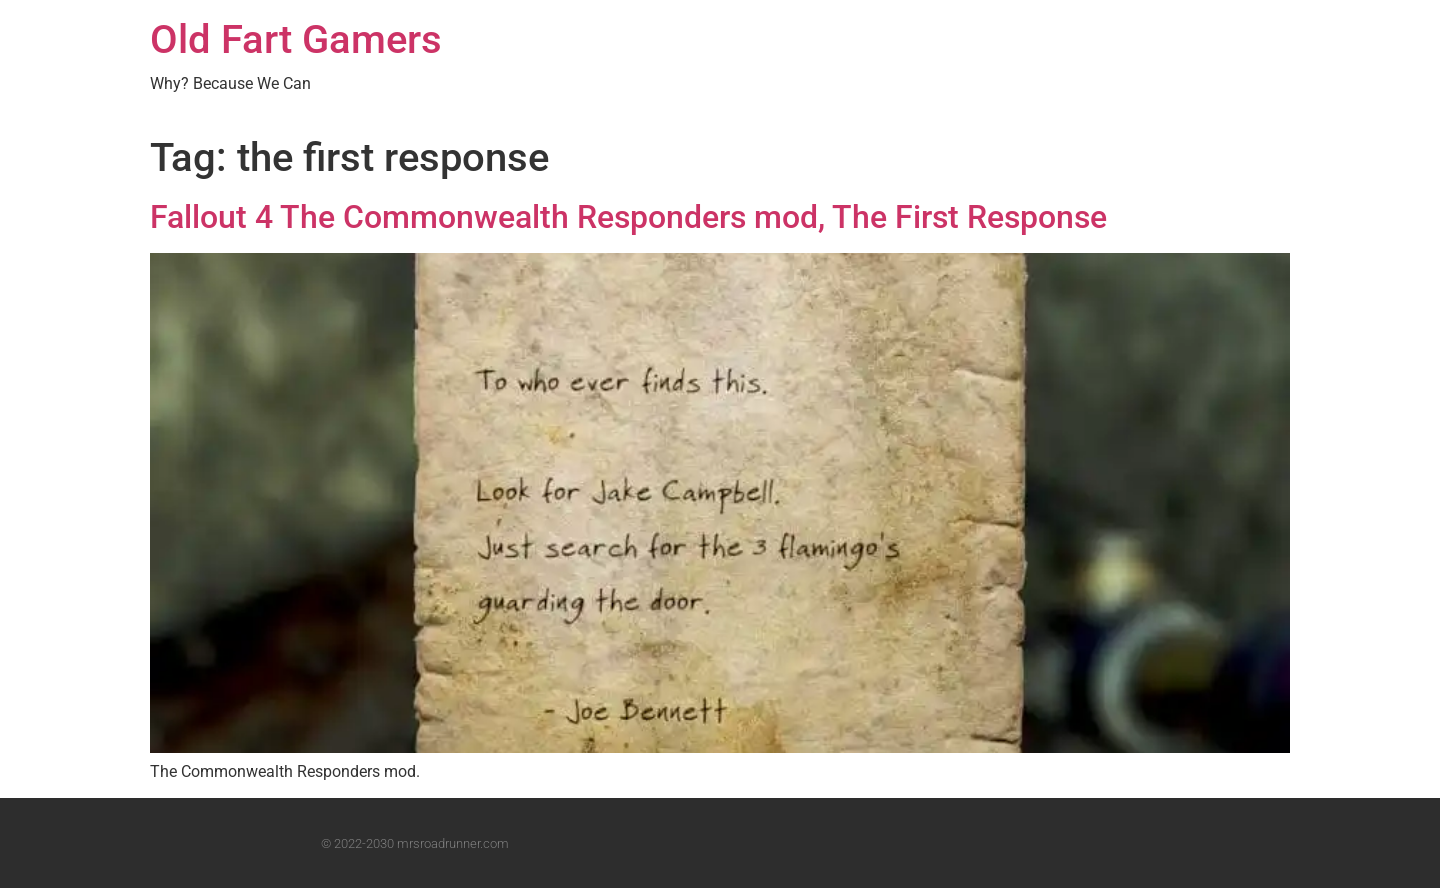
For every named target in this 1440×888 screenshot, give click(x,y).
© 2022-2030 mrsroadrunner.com (415, 843)
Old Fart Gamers (296, 39)
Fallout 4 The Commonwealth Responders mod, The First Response (628, 217)
